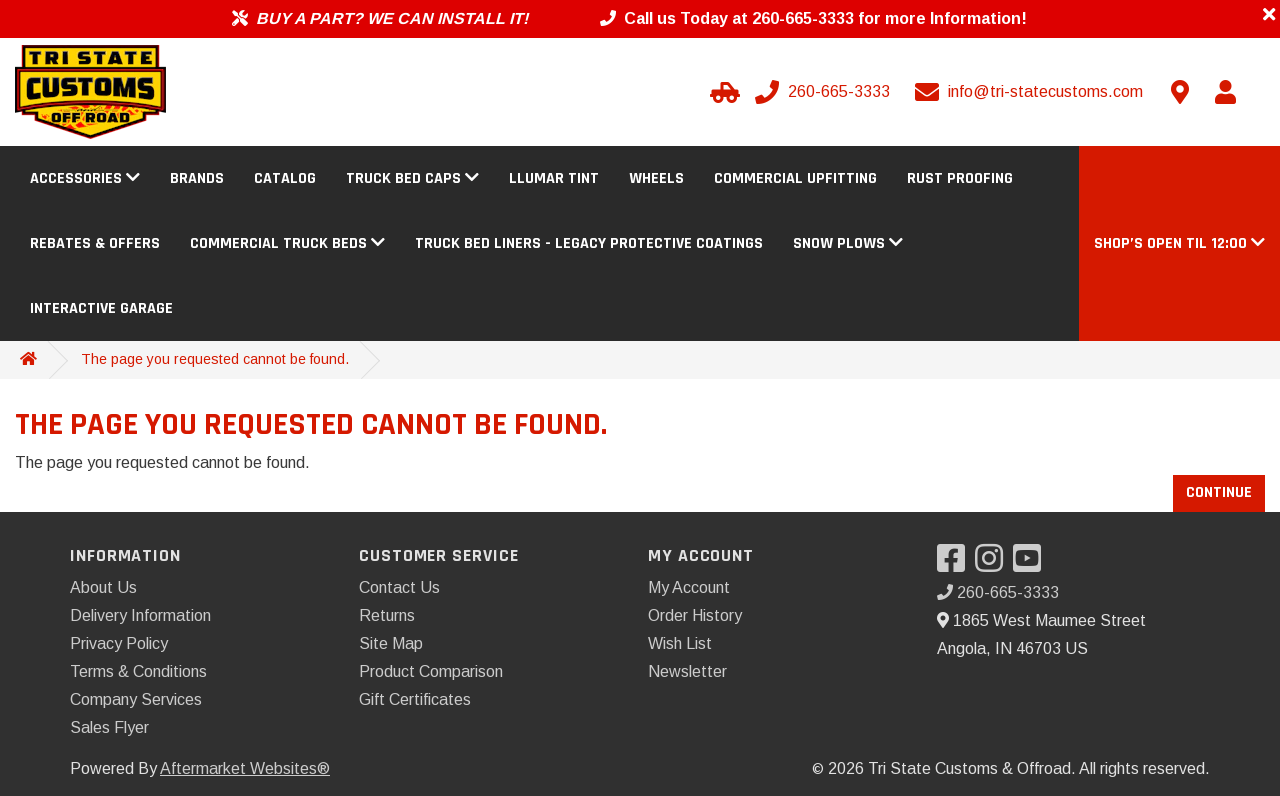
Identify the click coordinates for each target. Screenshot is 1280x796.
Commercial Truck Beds (287, 243)
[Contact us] (1180, 92)
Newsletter (687, 671)
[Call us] (824, 92)
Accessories (85, 178)
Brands (197, 178)
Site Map (391, 643)
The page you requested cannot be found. (215, 359)
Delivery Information (140, 615)
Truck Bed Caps (412, 178)
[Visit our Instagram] (994, 564)
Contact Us (399, 587)
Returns (387, 615)
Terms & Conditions (138, 671)
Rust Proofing (960, 178)
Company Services (136, 699)
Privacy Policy (119, 643)
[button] (1179, 243)
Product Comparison (431, 671)
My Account (689, 587)
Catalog (285, 178)
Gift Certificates (415, 699)
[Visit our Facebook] (956, 564)
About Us (103, 587)
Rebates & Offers (95, 243)
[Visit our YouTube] (1032, 564)
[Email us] (1031, 92)
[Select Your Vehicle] (722, 92)
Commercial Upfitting (795, 178)
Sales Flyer (109, 727)
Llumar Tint (554, 178)
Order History (695, 615)
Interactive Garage (101, 308)
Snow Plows (848, 243)
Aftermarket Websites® (245, 768)
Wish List (680, 643)
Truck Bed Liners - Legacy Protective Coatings (589, 243)
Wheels (656, 178)
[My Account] (1225, 92)
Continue (1219, 492)
